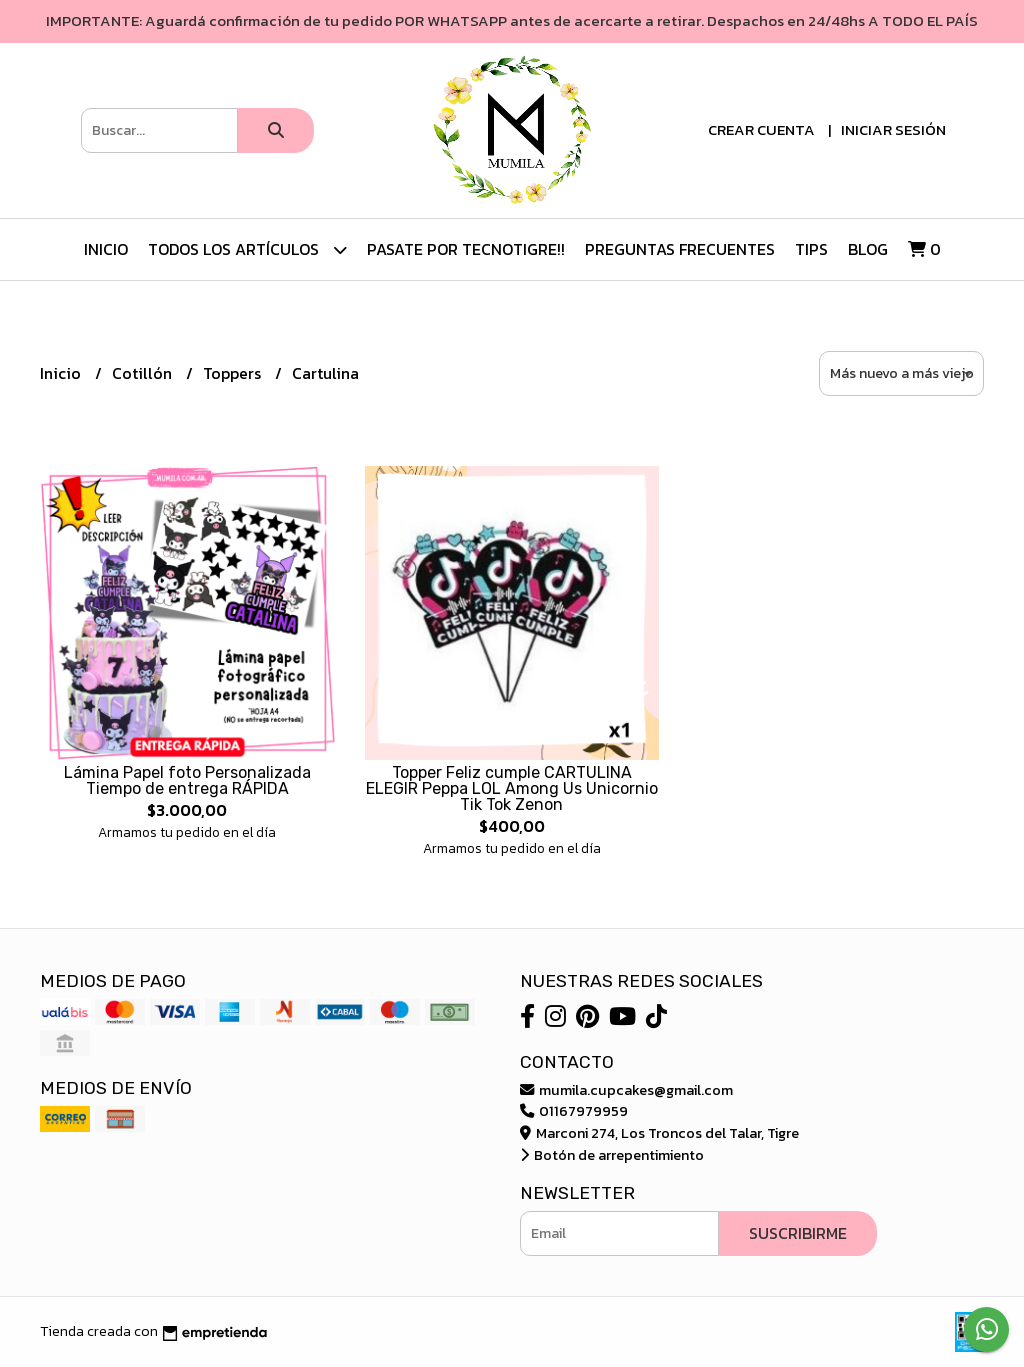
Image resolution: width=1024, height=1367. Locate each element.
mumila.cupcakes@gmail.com (626, 1090)
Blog (868, 249)
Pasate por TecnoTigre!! (466, 249)
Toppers (234, 373)
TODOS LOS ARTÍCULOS (247, 249)
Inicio (106, 249)
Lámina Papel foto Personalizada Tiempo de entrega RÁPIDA (187, 780)
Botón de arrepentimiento (612, 1155)
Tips (811, 249)
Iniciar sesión (893, 129)
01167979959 (574, 1111)
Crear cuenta (761, 129)
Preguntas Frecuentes (680, 249)
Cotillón (144, 373)
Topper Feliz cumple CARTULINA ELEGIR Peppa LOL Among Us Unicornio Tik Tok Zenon (512, 788)
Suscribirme (798, 1233)
